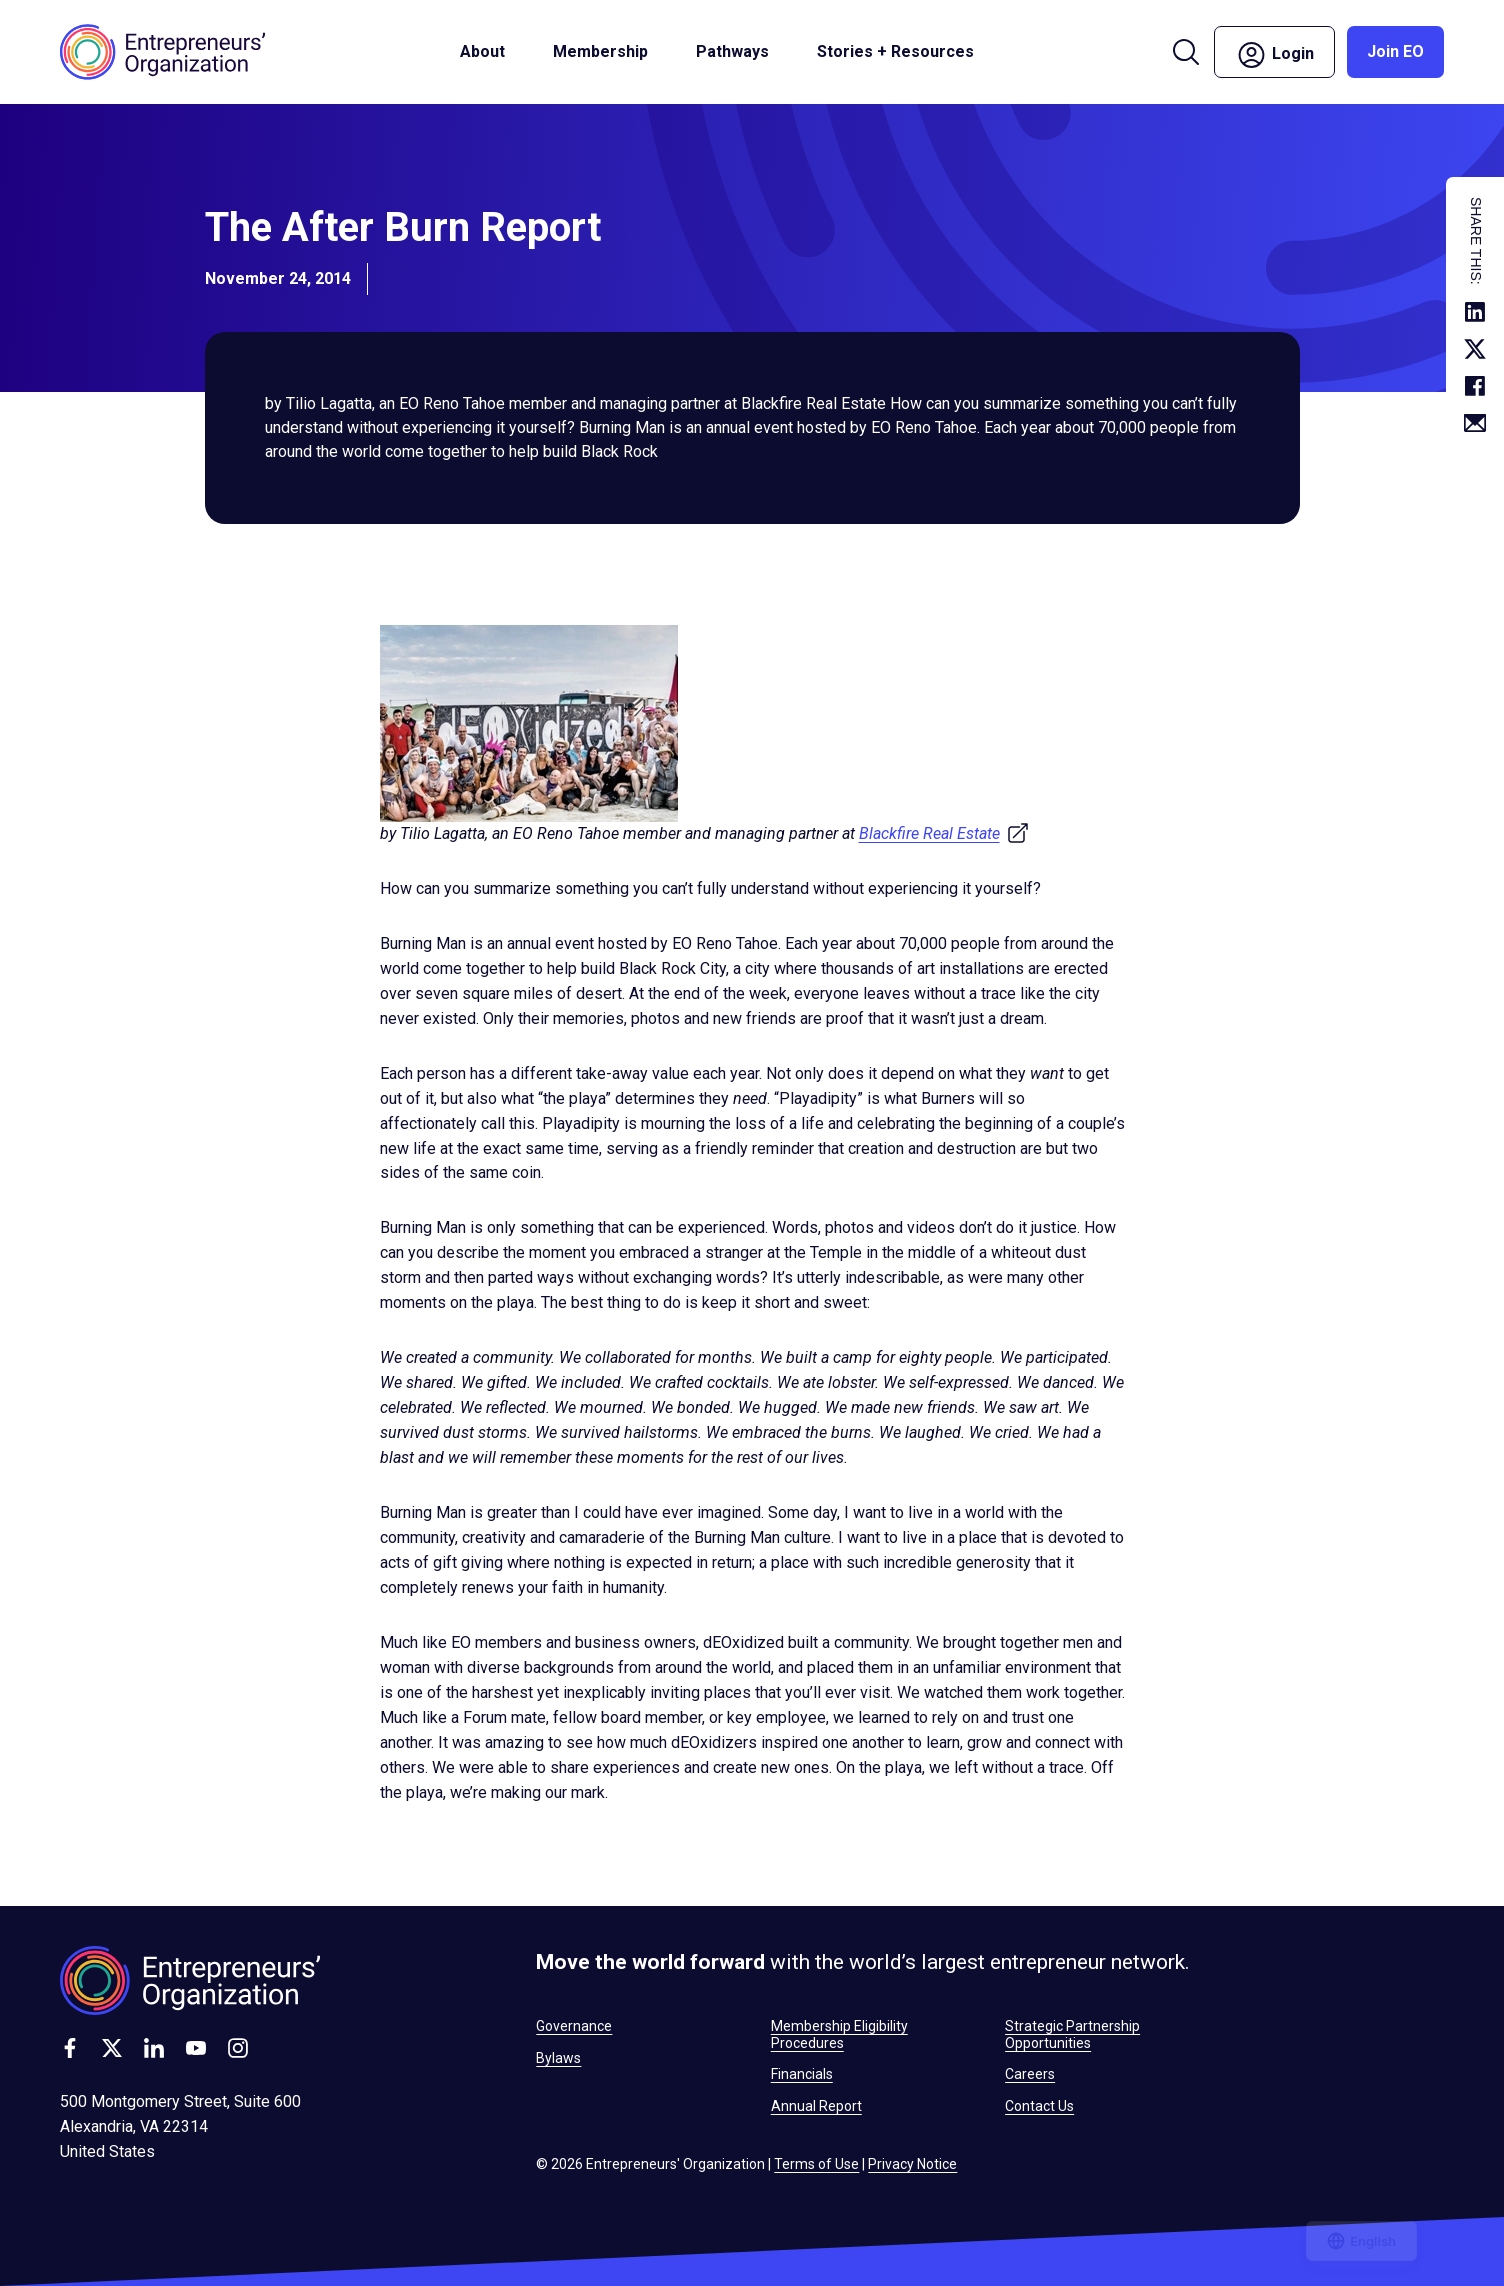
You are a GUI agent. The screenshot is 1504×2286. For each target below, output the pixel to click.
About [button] (482, 51)
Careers (1030, 2074)
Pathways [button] (732, 51)
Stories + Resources (895, 51)
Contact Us (1039, 2106)
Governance (574, 2026)
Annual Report (816, 2106)
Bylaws (558, 2058)
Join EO (1395, 51)
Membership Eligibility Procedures (839, 2034)
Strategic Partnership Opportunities (1072, 2034)
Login (1274, 55)
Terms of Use (816, 2164)
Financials (802, 2074)
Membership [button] (600, 51)
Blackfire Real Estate (944, 833)
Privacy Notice (912, 2164)
